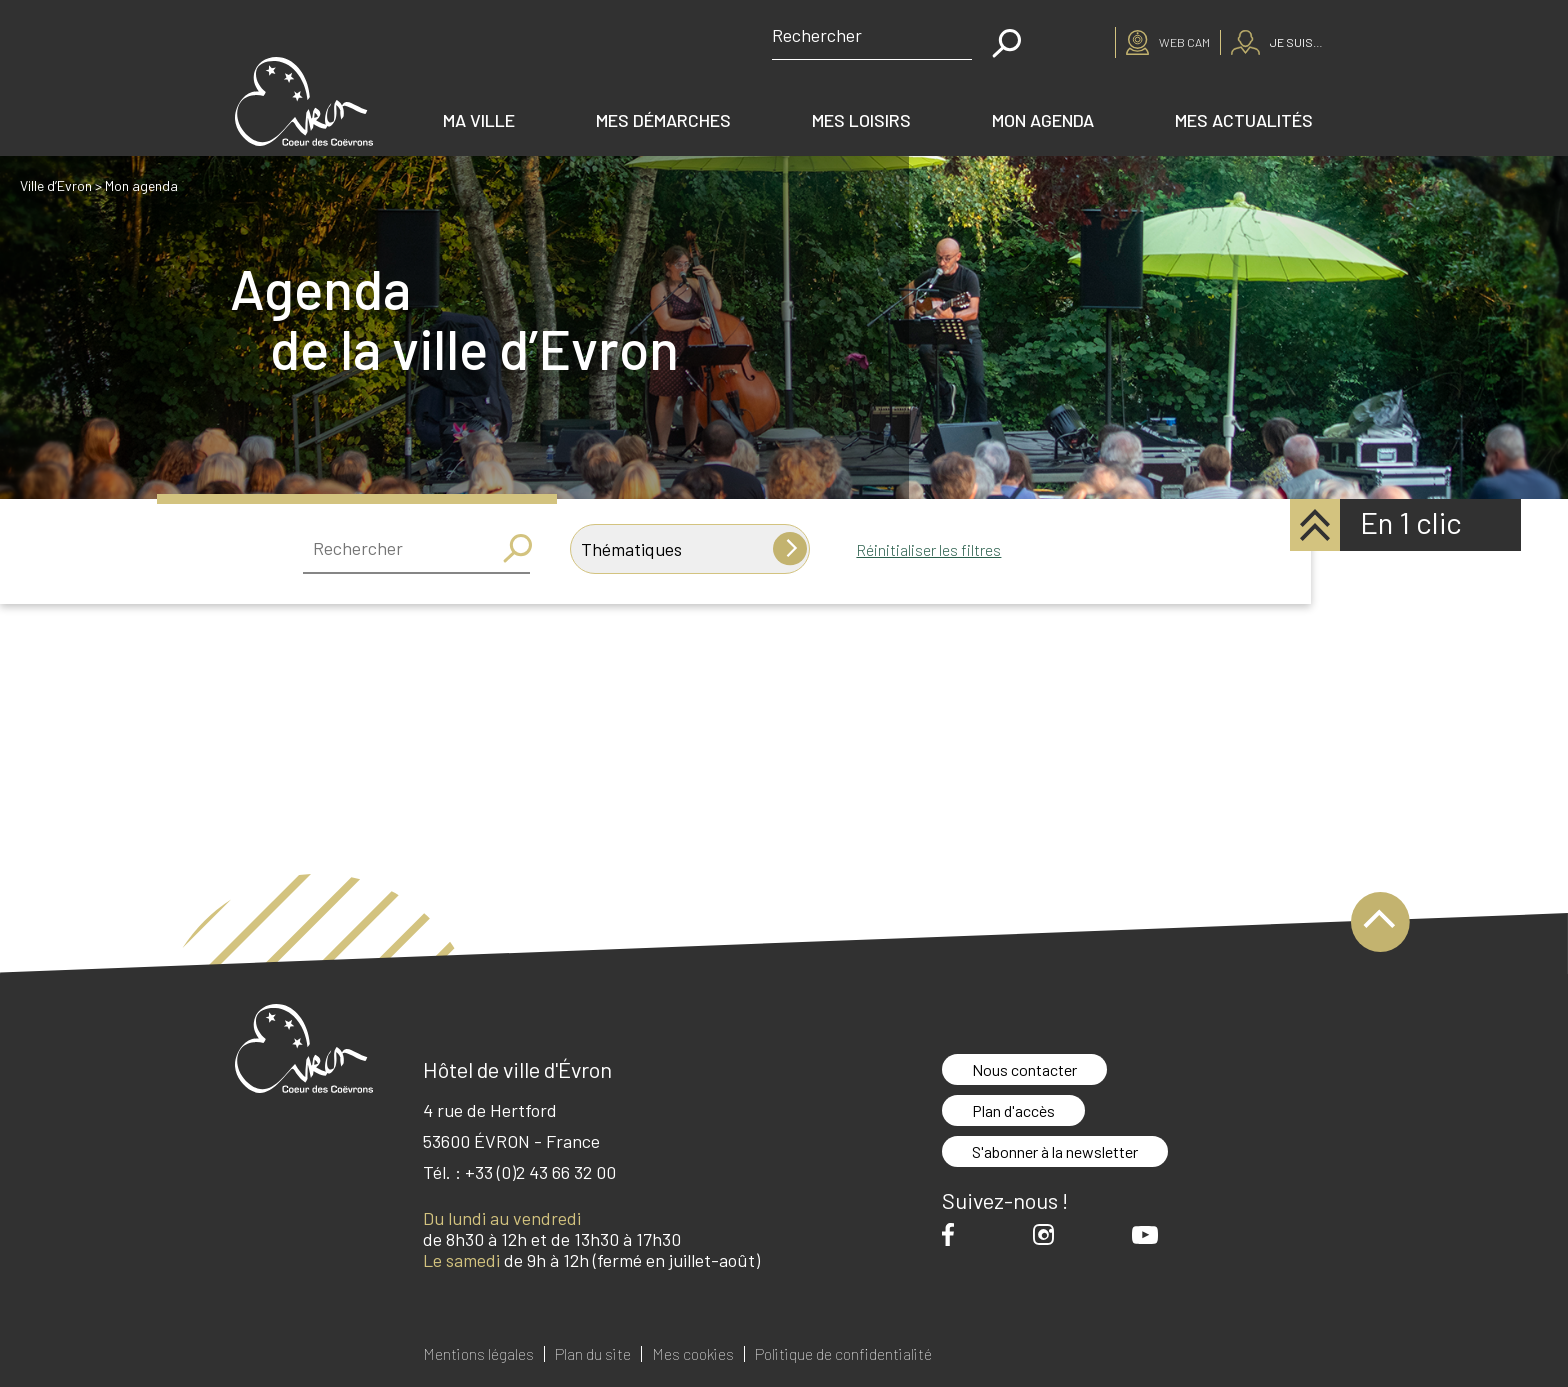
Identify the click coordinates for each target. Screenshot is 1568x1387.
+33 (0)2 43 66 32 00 (540, 1172)
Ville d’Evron (56, 185)
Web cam (1184, 42)
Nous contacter (1024, 1069)
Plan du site (593, 1354)
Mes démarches (663, 120)
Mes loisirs (861, 120)
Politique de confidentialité (843, 1354)
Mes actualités (1244, 120)
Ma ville (479, 120)
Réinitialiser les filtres (928, 549)
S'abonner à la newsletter (1055, 1151)
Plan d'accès (1013, 1110)
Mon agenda (1043, 120)
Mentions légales (478, 1354)
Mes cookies (693, 1354)
